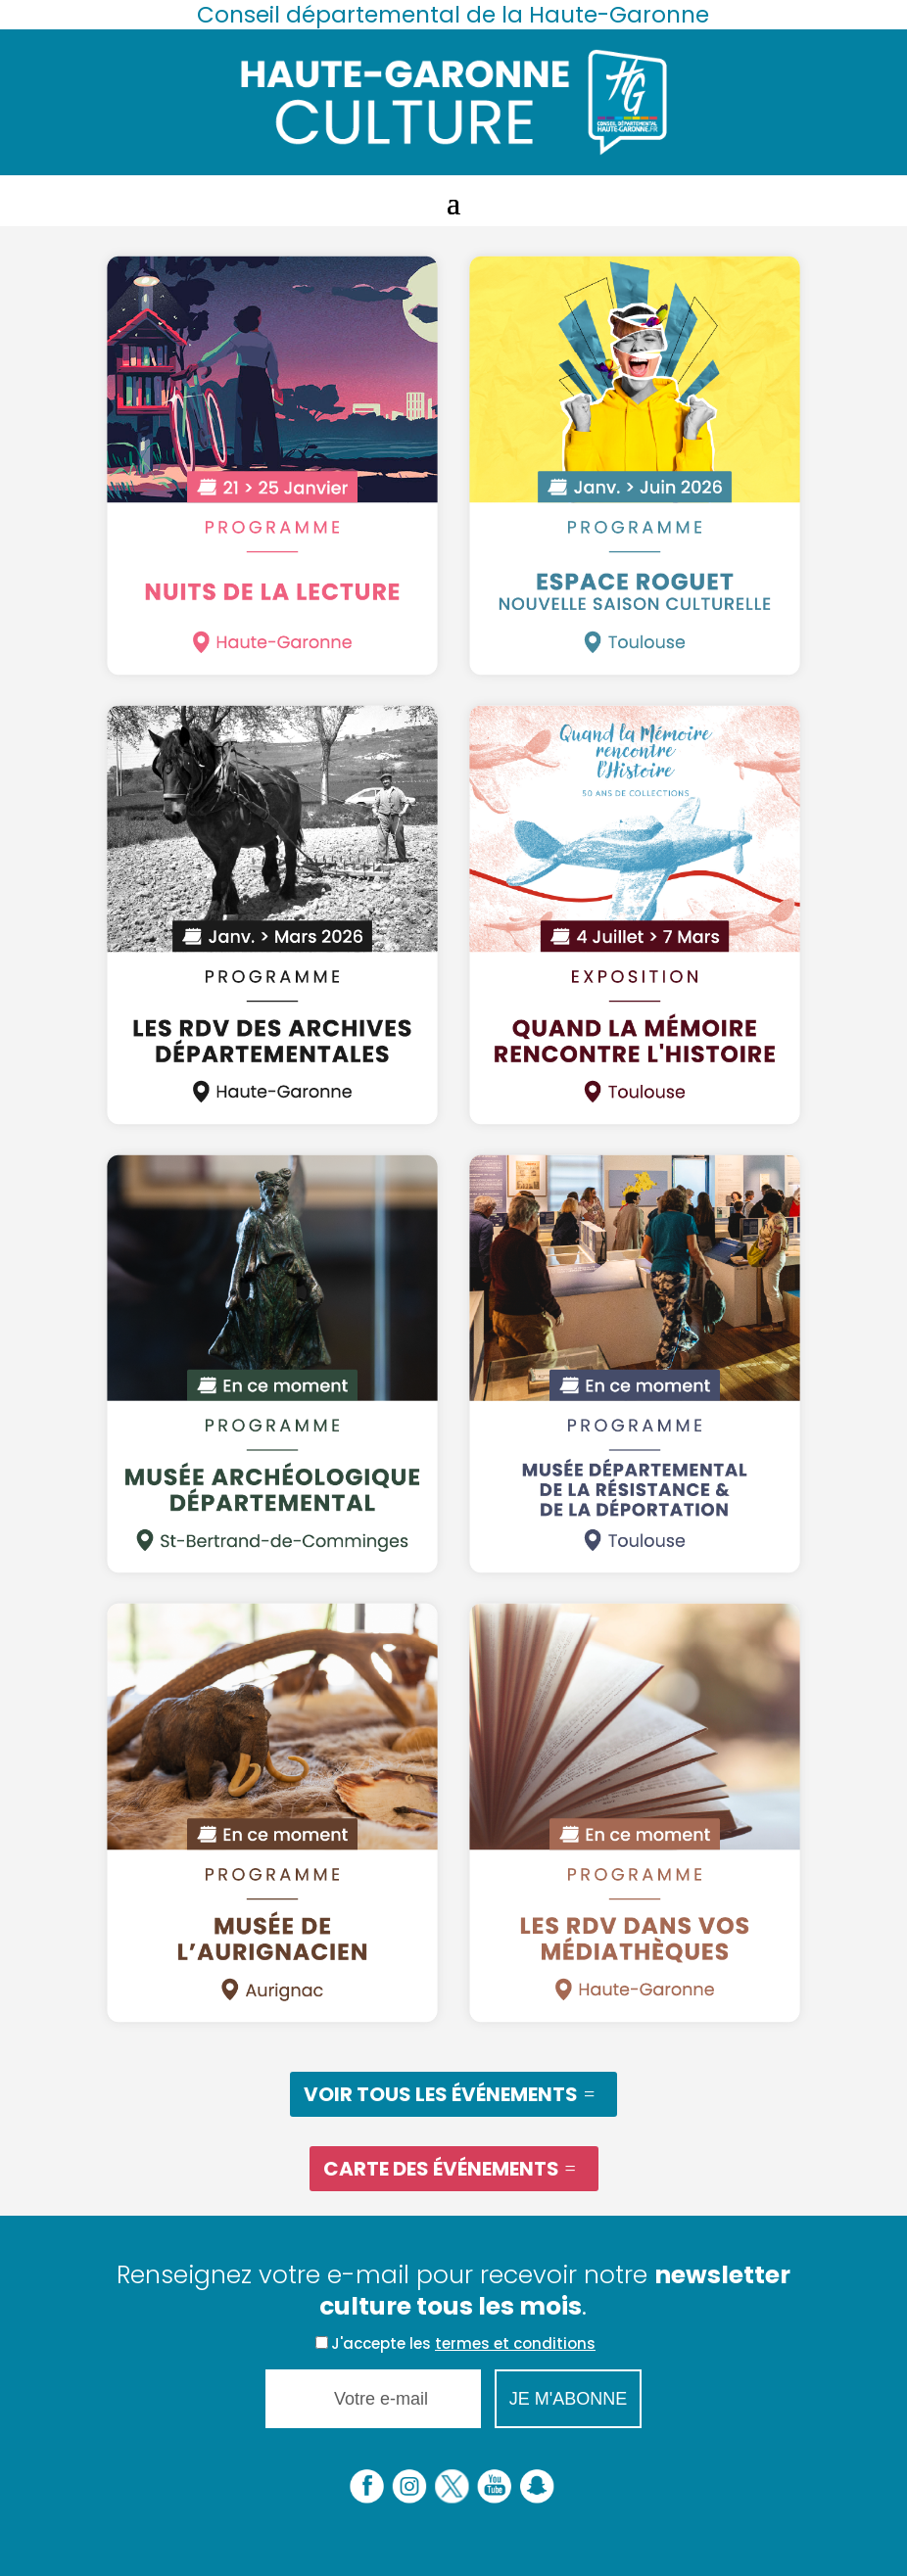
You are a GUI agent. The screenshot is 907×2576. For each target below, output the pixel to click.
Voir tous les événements (441, 2094)
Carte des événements (441, 2168)
